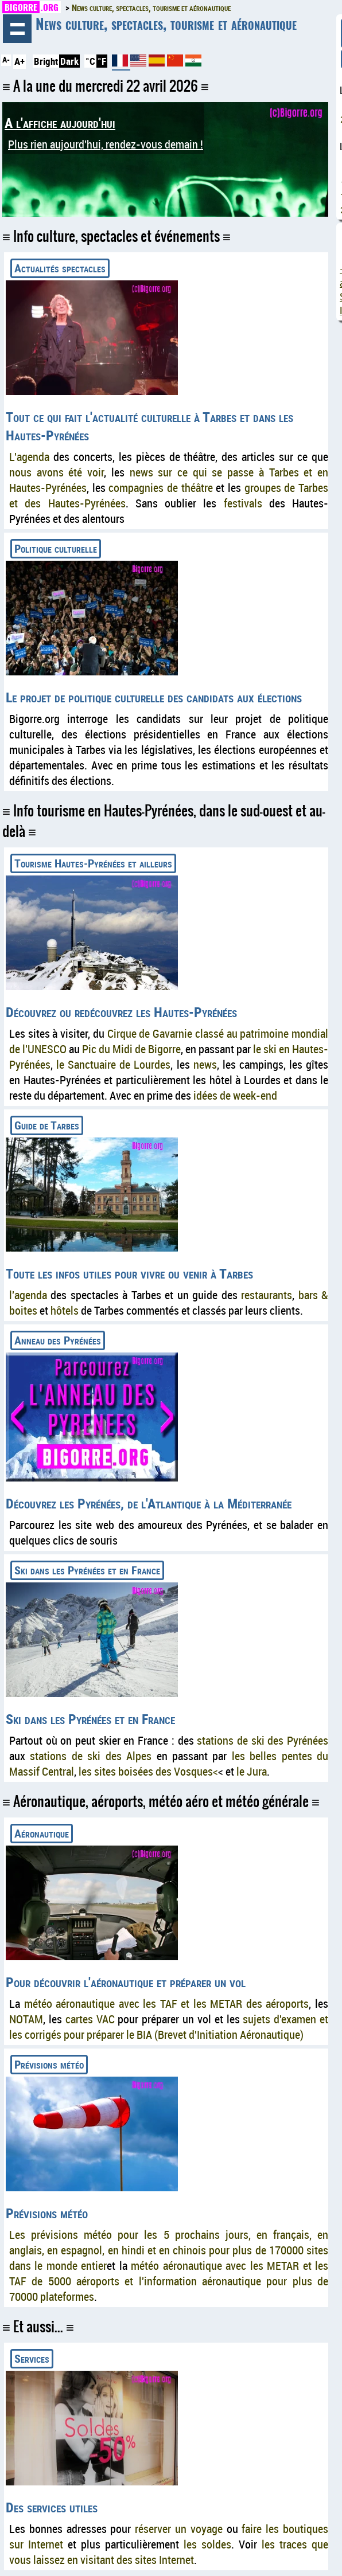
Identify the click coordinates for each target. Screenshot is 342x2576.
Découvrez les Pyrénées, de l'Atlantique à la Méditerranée (149, 1503)
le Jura (251, 1771)
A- (6, 59)
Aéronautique (41, 1833)
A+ (19, 61)
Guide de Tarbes (46, 1125)
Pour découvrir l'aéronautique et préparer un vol (126, 1982)
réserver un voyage (179, 2528)
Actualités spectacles (60, 268)
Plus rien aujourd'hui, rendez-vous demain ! (105, 144)
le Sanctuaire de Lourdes (113, 1064)
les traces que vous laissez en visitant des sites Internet (168, 2551)
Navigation (17, 28)
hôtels (64, 1310)
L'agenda (29, 456)
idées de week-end (235, 1095)
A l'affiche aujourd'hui (60, 123)
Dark (69, 61)
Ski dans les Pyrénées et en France (87, 1570)
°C (90, 61)
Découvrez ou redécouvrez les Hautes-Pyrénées (121, 1012)
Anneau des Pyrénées (57, 1340)
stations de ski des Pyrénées (262, 1740)
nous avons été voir (56, 472)
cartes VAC (90, 2019)
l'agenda (28, 1295)
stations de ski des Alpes (90, 1756)
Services (31, 2358)
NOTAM (26, 2019)
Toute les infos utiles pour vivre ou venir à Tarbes (129, 1273)
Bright (46, 61)
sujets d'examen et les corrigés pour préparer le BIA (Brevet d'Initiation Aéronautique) (168, 2026)
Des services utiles (52, 2507)
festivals (243, 503)
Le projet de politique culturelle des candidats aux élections (154, 697)
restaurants (266, 1295)
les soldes (207, 2544)
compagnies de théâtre (160, 487)
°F (102, 61)
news (205, 1064)
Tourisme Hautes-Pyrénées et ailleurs (93, 863)
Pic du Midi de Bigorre (131, 1049)
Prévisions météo (49, 2064)
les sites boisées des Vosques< (148, 1771)
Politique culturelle (55, 548)
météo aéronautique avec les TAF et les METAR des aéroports (166, 2003)
